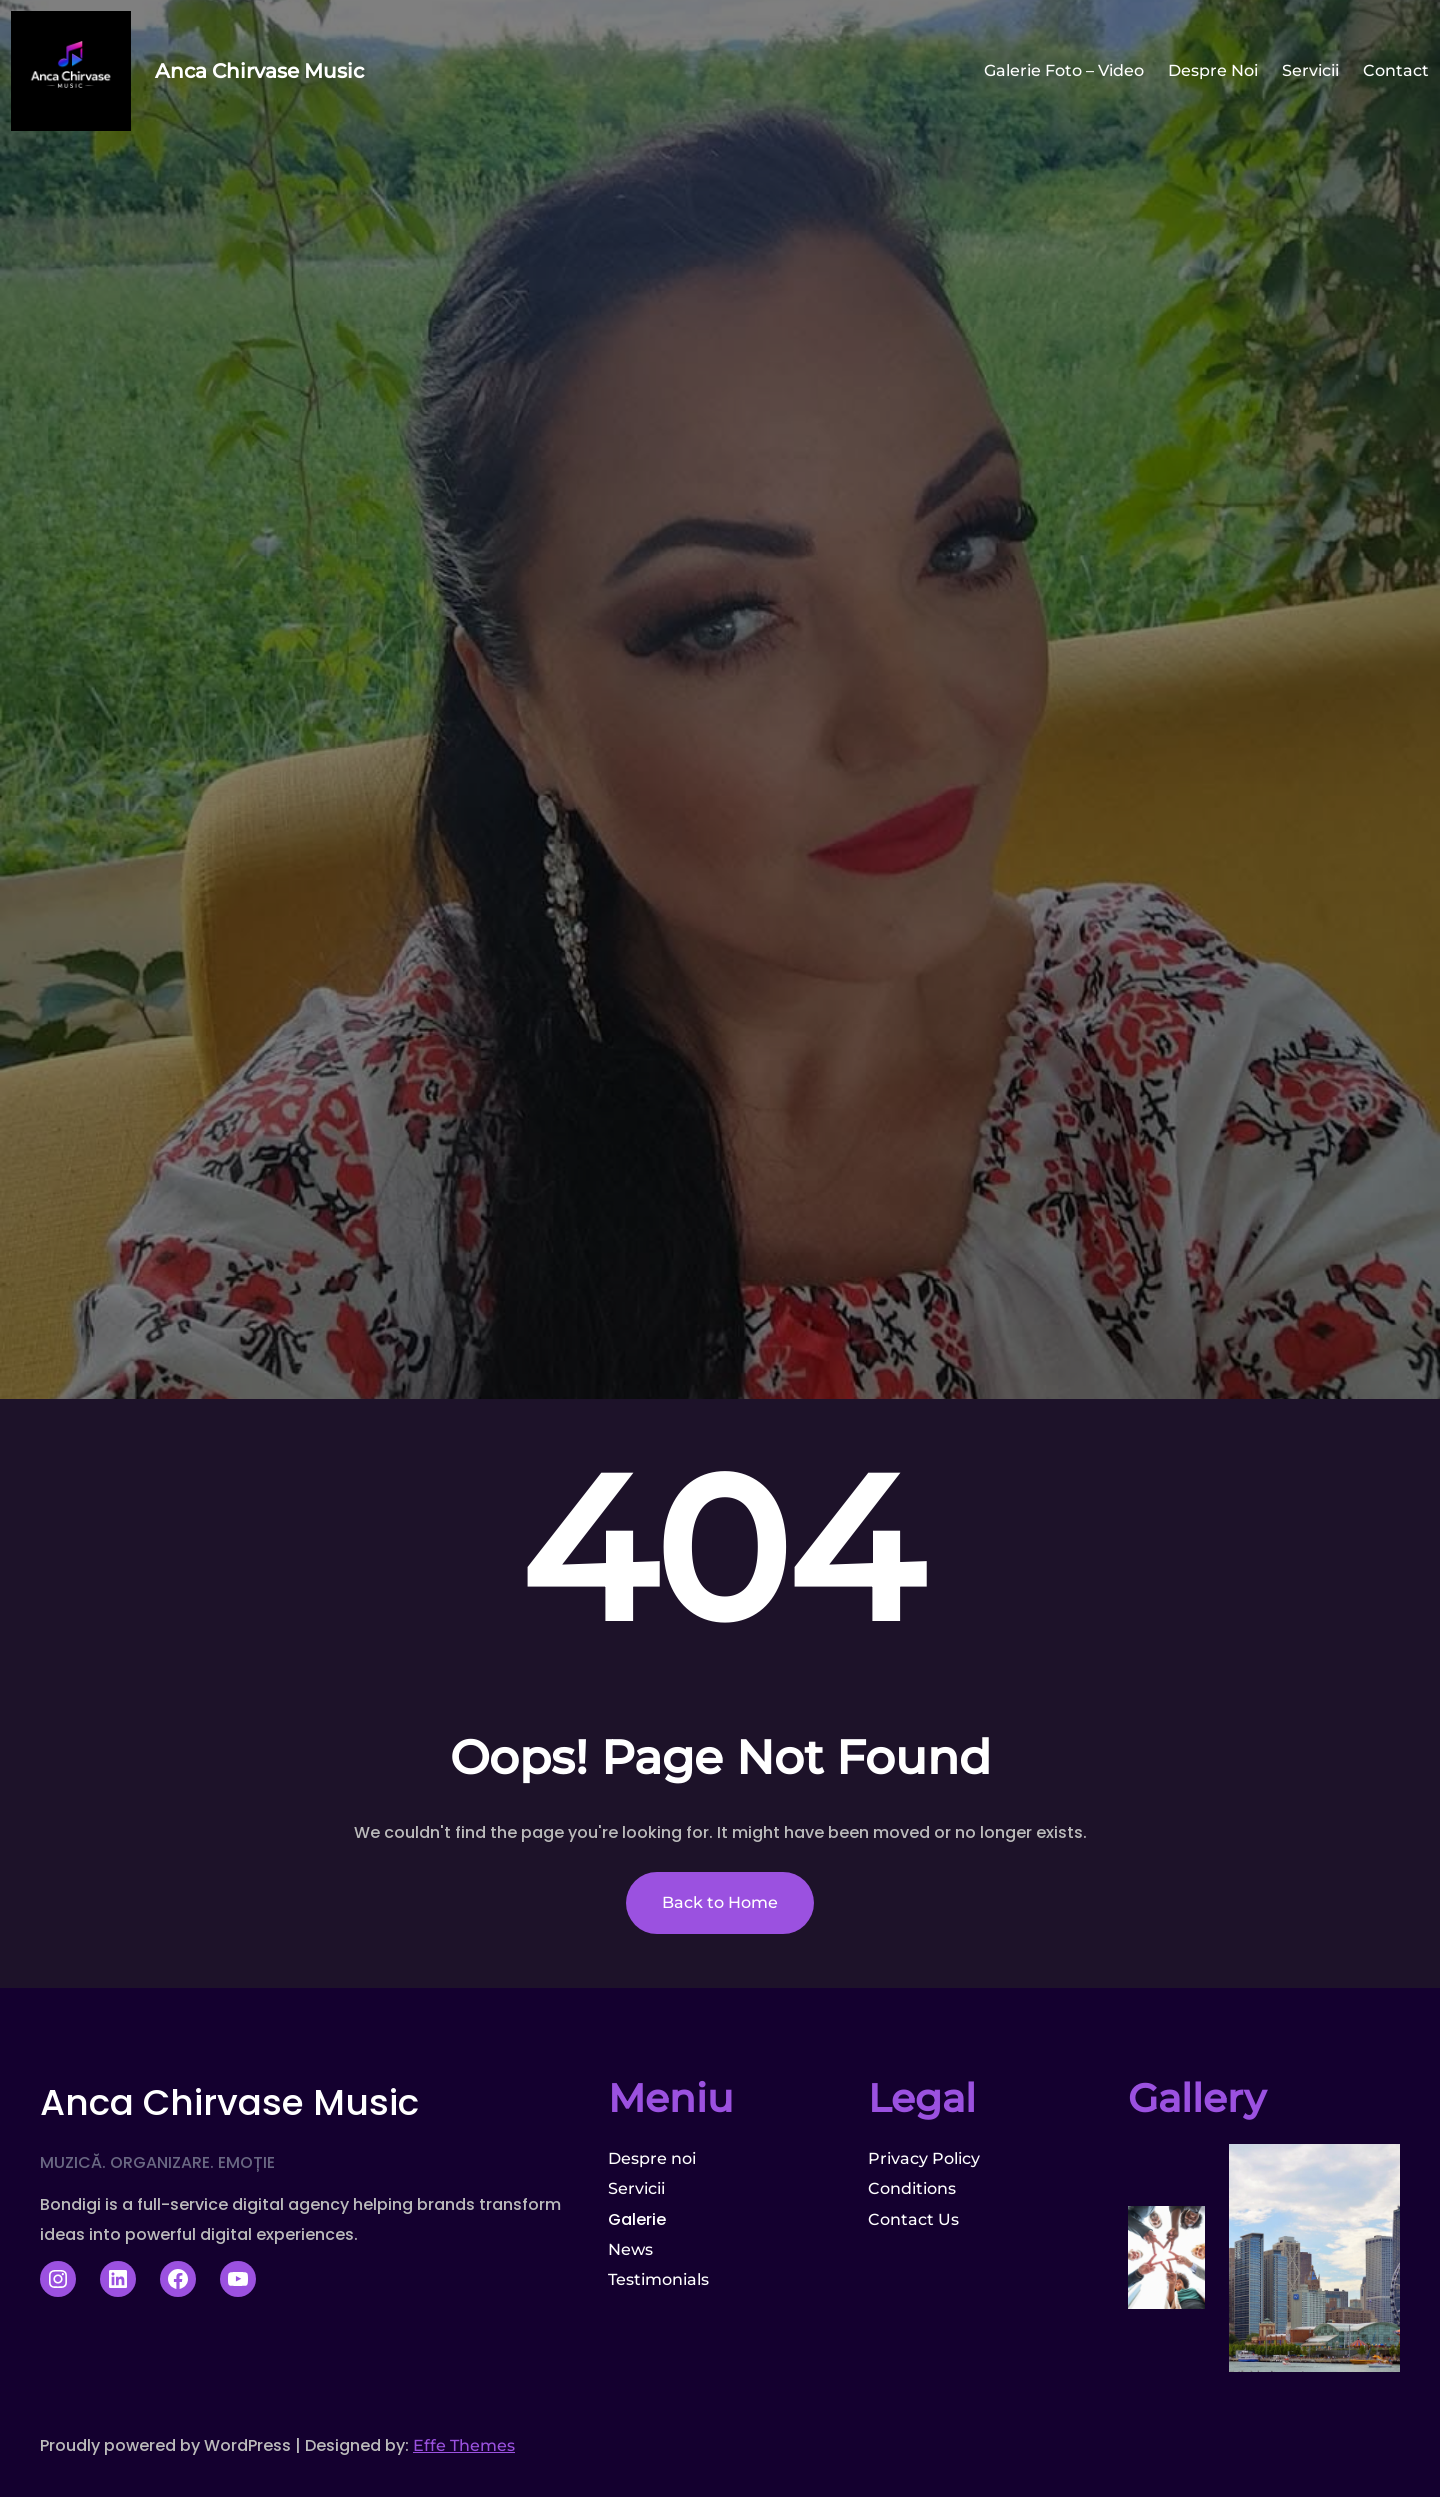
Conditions (912, 2188)
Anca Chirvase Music (259, 71)
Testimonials (658, 2279)
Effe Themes (464, 2445)
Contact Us (913, 2219)
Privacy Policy (924, 2158)
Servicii (636, 2188)
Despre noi (652, 2158)
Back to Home (720, 1902)
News (630, 2249)
